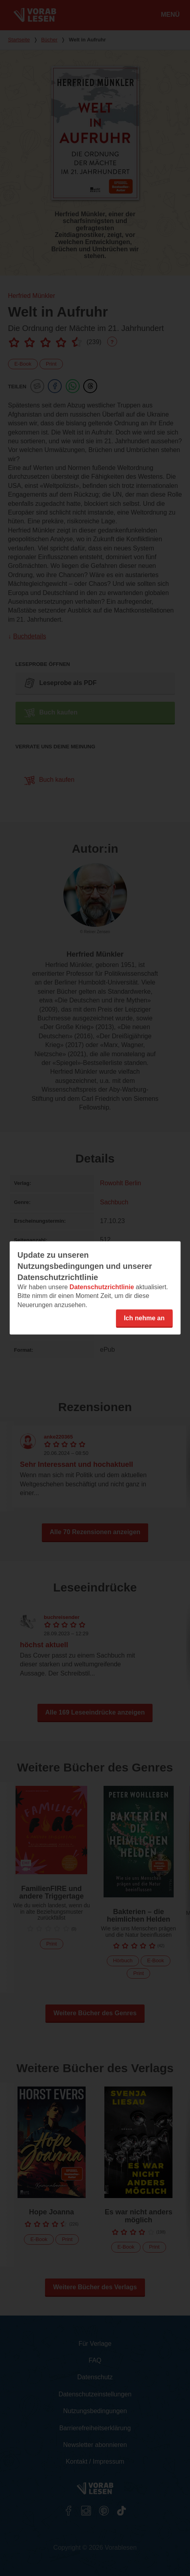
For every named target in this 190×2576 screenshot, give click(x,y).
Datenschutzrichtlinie (102, 1287)
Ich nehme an (144, 1318)
